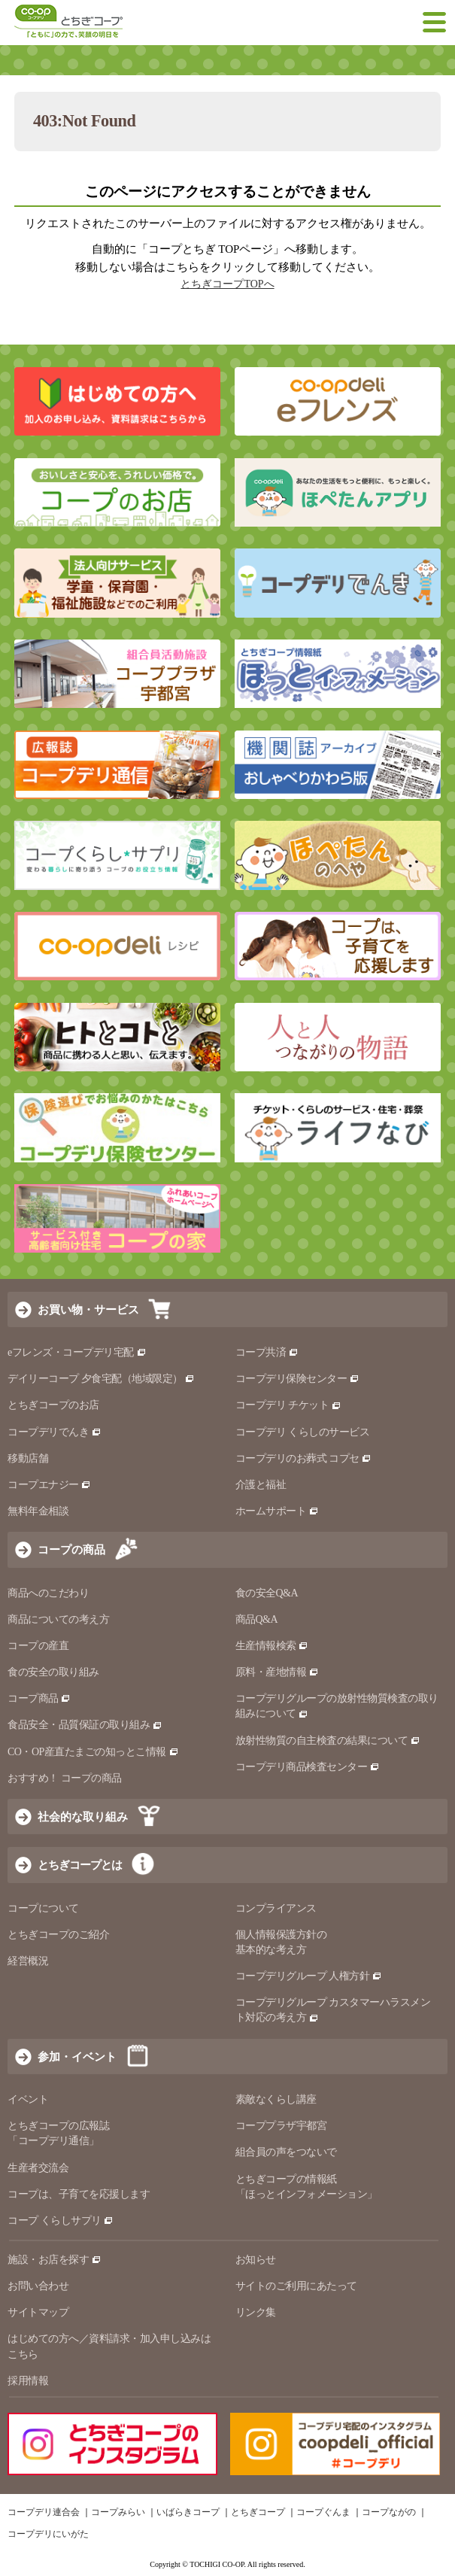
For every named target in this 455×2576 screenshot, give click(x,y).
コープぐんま (323, 2512)
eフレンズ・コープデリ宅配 (77, 1352)
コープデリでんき (55, 1432)
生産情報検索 (272, 1645)
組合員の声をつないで (286, 2152)
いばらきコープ (188, 2512)
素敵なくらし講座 (276, 2099)
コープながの (389, 2512)
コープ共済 (267, 1352)
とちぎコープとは (80, 1864)
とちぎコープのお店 (53, 1405)
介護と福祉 (261, 1484)
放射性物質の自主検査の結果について (327, 1740)
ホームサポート (277, 1511)
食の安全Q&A (267, 1593)
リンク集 (255, 2312)
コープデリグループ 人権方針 (308, 1976)
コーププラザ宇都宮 (281, 2125)
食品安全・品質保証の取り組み (85, 1724)
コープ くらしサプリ (61, 2220)
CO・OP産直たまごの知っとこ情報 (93, 1751)
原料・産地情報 (277, 1672)
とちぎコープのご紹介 (58, 1934)
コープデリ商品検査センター (307, 1767)
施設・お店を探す (55, 2259)
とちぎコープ (258, 2512)
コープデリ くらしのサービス (302, 1432)
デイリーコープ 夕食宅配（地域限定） (101, 1378)
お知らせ (255, 2259)
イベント (28, 2099)
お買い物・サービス (88, 1309)
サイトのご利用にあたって (296, 2286)
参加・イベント (77, 2056)
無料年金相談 (38, 1511)
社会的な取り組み (83, 1816)
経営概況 (28, 1961)
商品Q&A (256, 1619)
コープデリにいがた (48, 2534)
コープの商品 (71, 1549)
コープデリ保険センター (297, 1378)
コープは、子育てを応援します (79, 2194)
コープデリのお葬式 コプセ (303, 1458)
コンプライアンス (276, 1908)
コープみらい (118, 2512)
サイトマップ (38, 2312)
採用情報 (28, 2380)
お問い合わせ (38, 2286)
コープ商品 (39, 1698)
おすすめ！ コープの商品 (65, 1778)
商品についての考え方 (58, 1619)
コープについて (43, 1908)
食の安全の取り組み (53, 1672)
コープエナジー (49, 1484)
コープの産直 (38, 1645)
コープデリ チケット (288, 1405)
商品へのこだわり (48, 1593)
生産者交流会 (38, 2168)
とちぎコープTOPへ (227, 284)
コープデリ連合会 (44, 2512)
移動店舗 (28, 1458)
